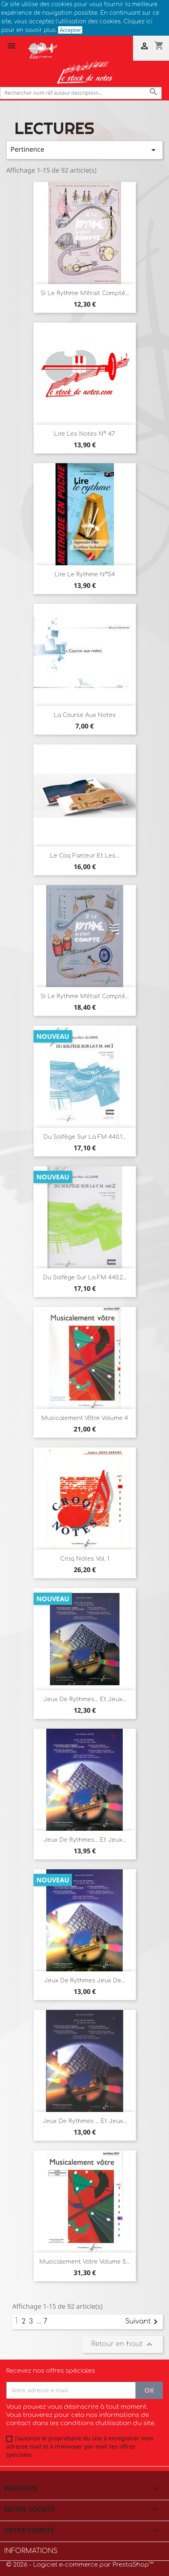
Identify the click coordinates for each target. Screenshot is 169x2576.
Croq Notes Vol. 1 (84, 1559)
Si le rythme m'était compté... (85, 996)
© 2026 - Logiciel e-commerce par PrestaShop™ (79, 2564)
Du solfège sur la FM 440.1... (84, 1137)
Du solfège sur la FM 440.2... (84, 1277)
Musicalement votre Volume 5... (84, 2262)
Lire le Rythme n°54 (84, 574)
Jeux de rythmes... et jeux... (84, 1699)
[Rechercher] (81, 93)
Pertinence (84, 150)
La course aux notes (85, 715)
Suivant (142, 2322)
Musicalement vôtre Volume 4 (84, 1418)
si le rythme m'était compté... (85, 293)
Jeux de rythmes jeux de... (84, 1981)
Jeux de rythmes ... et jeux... (85, 2121)
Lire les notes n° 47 (84, 434)
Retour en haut (122, 2344)
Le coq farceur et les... (84, 856)
